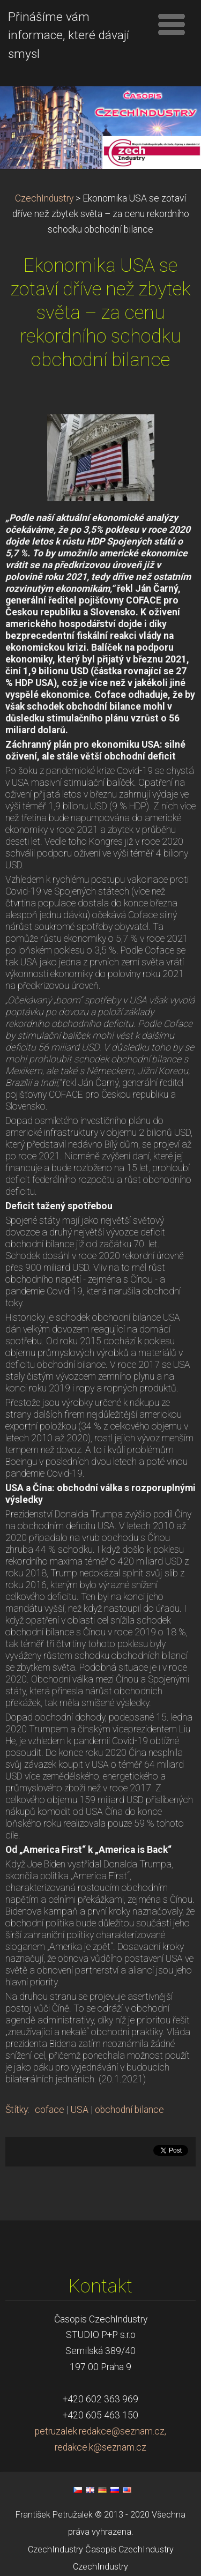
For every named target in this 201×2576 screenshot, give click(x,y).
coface (49, 2109)
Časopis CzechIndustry (129, 2549)
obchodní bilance (129, 2109)
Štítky (16, 2109)
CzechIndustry (44, 198)
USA (79, 2109)
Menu (171, 24)
